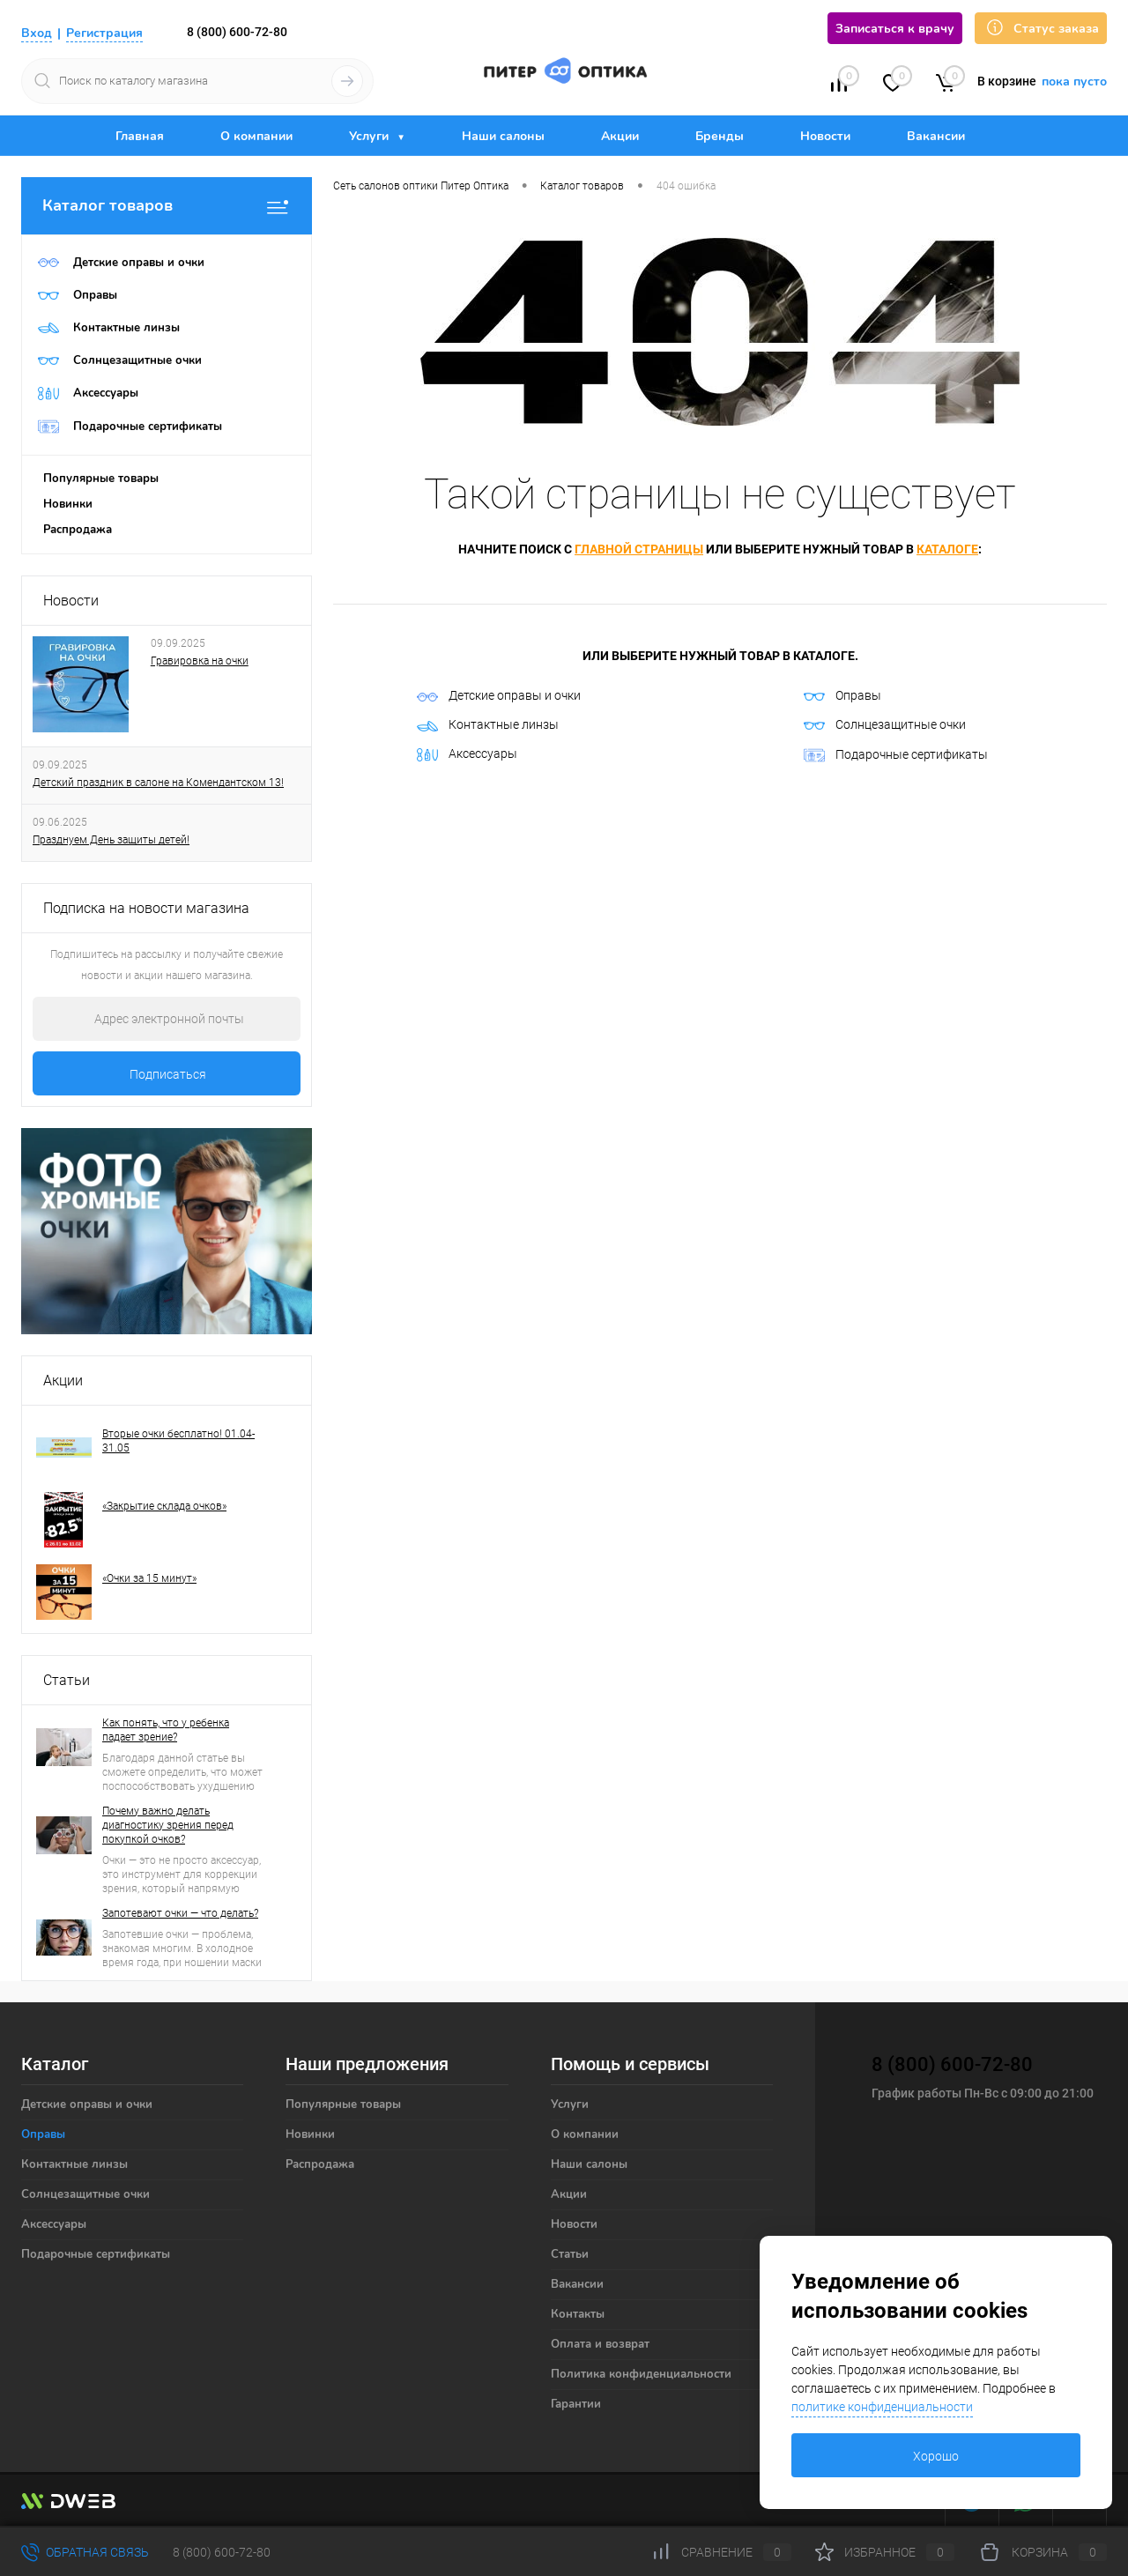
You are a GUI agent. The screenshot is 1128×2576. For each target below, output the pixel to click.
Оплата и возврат (600, 2344)
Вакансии (936, 136)
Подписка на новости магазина (146, 908)
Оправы (842, 695)
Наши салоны (503, 136)
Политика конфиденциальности (641, 2374)
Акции (620, 136)
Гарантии (576, 2404)
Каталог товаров (166, 205)
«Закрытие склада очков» (164, 1506)
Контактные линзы (488, 724)
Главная (139, 136)
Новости (825, 136)
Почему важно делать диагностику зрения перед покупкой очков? (168, 1825)
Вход (36, 33)
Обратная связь (85, 2552)
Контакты (578, 2314)
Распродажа (77, 530)
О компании (256, 136)
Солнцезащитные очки (885, 724)
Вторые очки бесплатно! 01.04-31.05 (178, 1441)
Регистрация (104, 33)
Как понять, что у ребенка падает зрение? (165, 1730)
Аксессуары (467, 753)
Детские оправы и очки (499, 695)
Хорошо (936, 2456)
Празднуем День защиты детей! (111, 840)
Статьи (66, 1680)
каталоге (947, 549)
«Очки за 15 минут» (149, 1578)
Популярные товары (101, 478)
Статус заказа (1041, 27)
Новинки (68, 504)
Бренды (719, 136)
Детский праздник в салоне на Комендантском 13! (158, 782)
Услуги (370, 136)
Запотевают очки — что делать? (180, 1913)
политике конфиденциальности (882, 2407)
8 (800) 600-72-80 (237, 32)
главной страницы (639, 549)
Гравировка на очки (200, 661)
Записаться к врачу (894, 28)
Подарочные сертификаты (896, 755)
